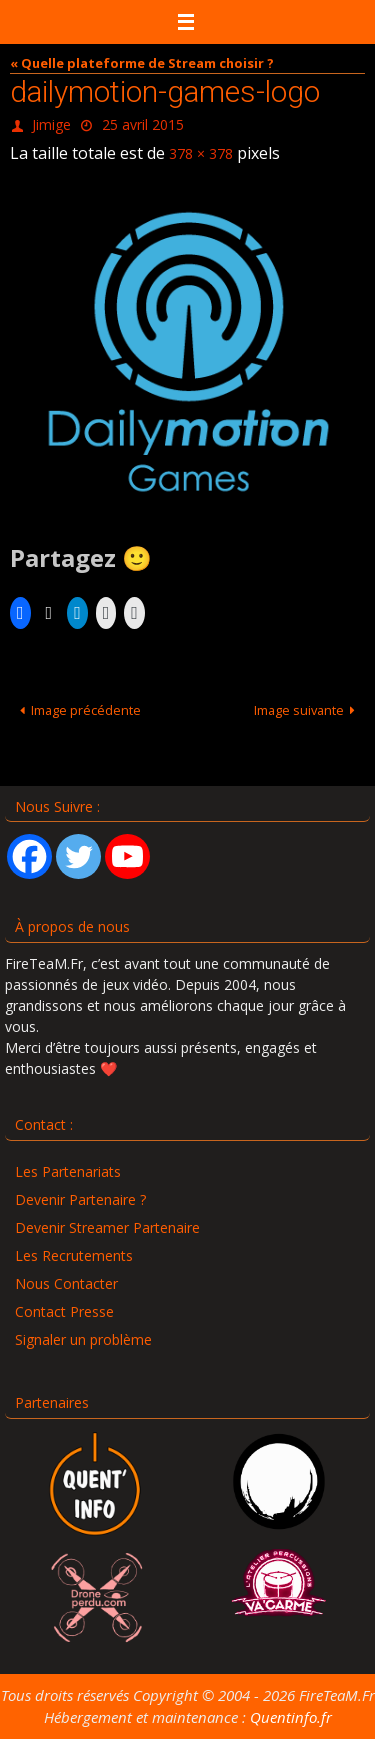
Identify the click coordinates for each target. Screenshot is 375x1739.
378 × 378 (201, 153)
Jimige (51, 124)
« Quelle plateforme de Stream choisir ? (142, 63)
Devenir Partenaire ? (80, 1199)
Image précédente (78, 710)
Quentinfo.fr (291, 1717)
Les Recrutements (74, 1255)
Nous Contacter (66, 1283)
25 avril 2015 (143, 124)
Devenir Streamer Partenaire (107, 1227)
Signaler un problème (83, 1339)
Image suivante (308, 710)
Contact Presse (64, 1311)
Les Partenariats (68, 1171)
